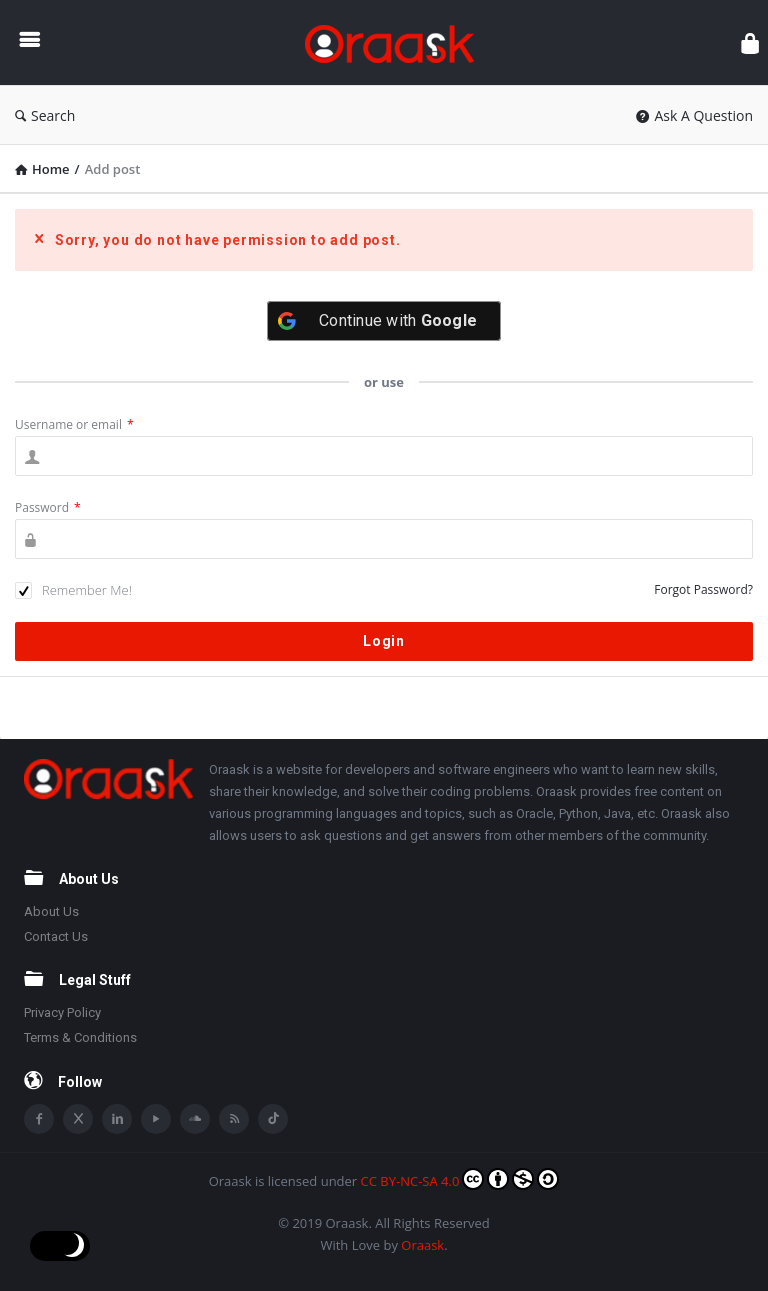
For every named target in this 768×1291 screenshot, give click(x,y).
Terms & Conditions (80, 1037)
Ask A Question (694, 115)
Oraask (422, 1245)
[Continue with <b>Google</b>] (384, 321)
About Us (51, 911)
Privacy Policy (62, 1012)
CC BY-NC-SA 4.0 (460, 1179)
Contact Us (56, 936)
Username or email (74, 424)
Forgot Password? (703, 589)
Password (48, 507)
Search (45, 115)
